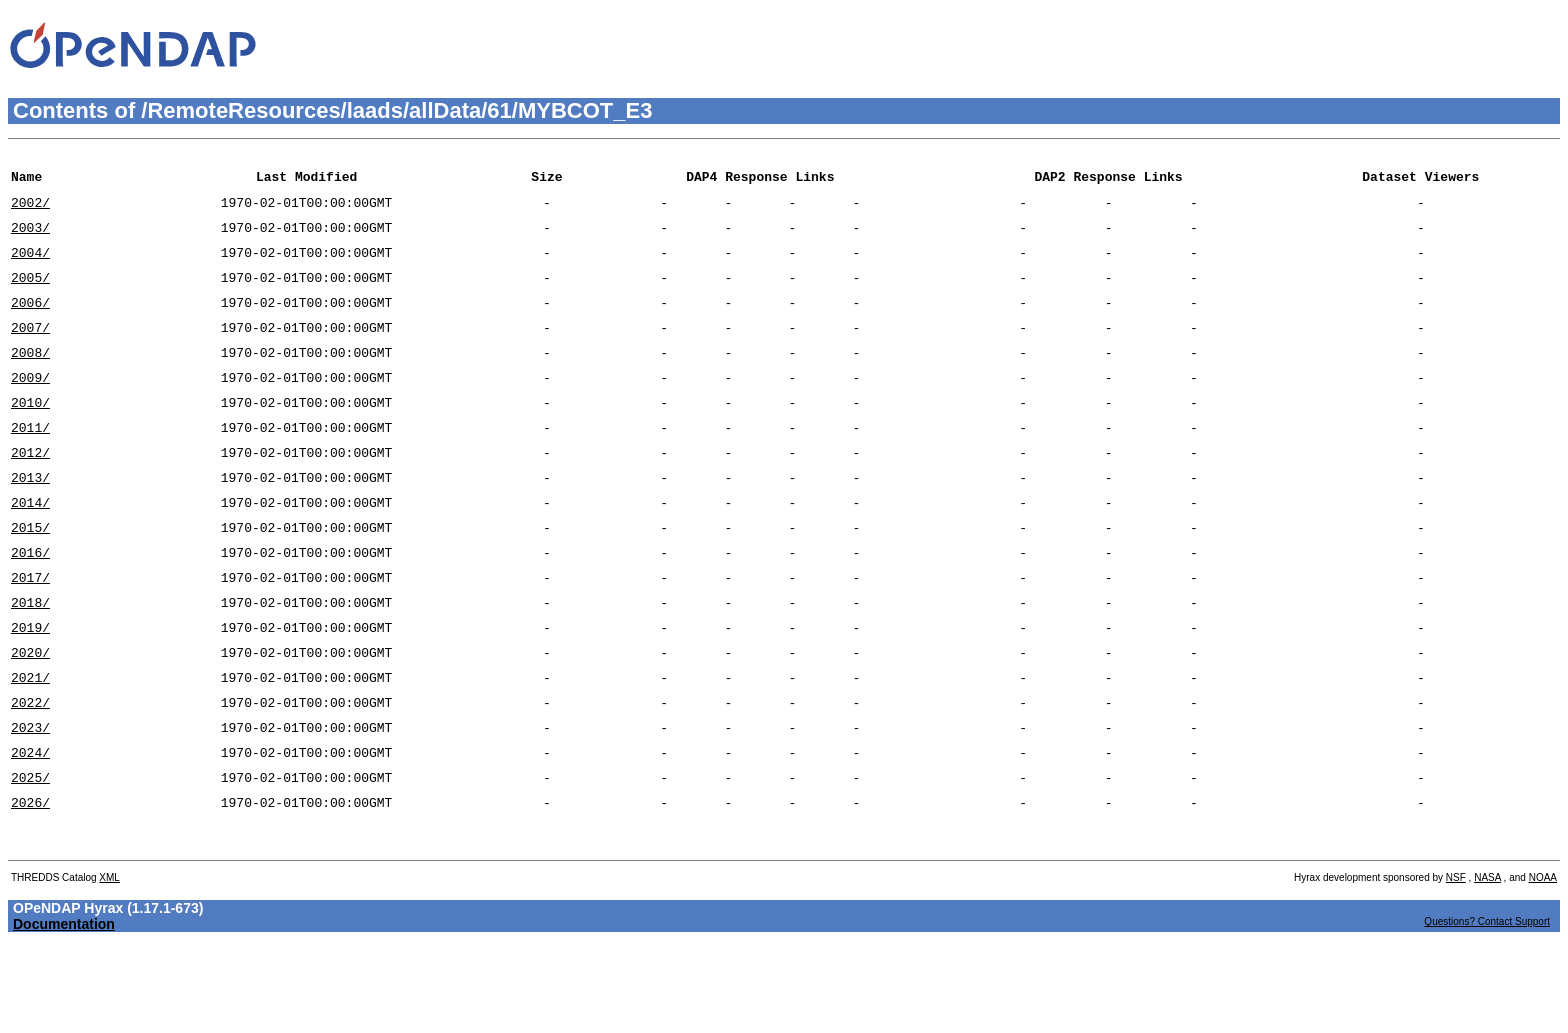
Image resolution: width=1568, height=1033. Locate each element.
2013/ (30, 519)
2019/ (30, 687)
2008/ (30, 379)
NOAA (1543, 964)
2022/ (30, 771)
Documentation (64, 1011)
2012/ (30, 491)
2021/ (30, 743)
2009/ (30, 407)
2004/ (30, 267)
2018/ (30, 659)
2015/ (30, 575)
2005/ (30, 295)
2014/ (30, 547)
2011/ (30, 463)
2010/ (30, 435)
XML (109, 964)
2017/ (30, 631)
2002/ (30, 211)
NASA (1487, 964)
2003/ (30, 239)
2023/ (30, 799)
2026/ (30, 883)
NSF (1456, 964)
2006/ (30, 323)
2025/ (30, 855)
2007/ (30, 351)
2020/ (30, 715)
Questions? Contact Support (1487, 1008)
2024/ (30, 827)
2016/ (30, 603)
